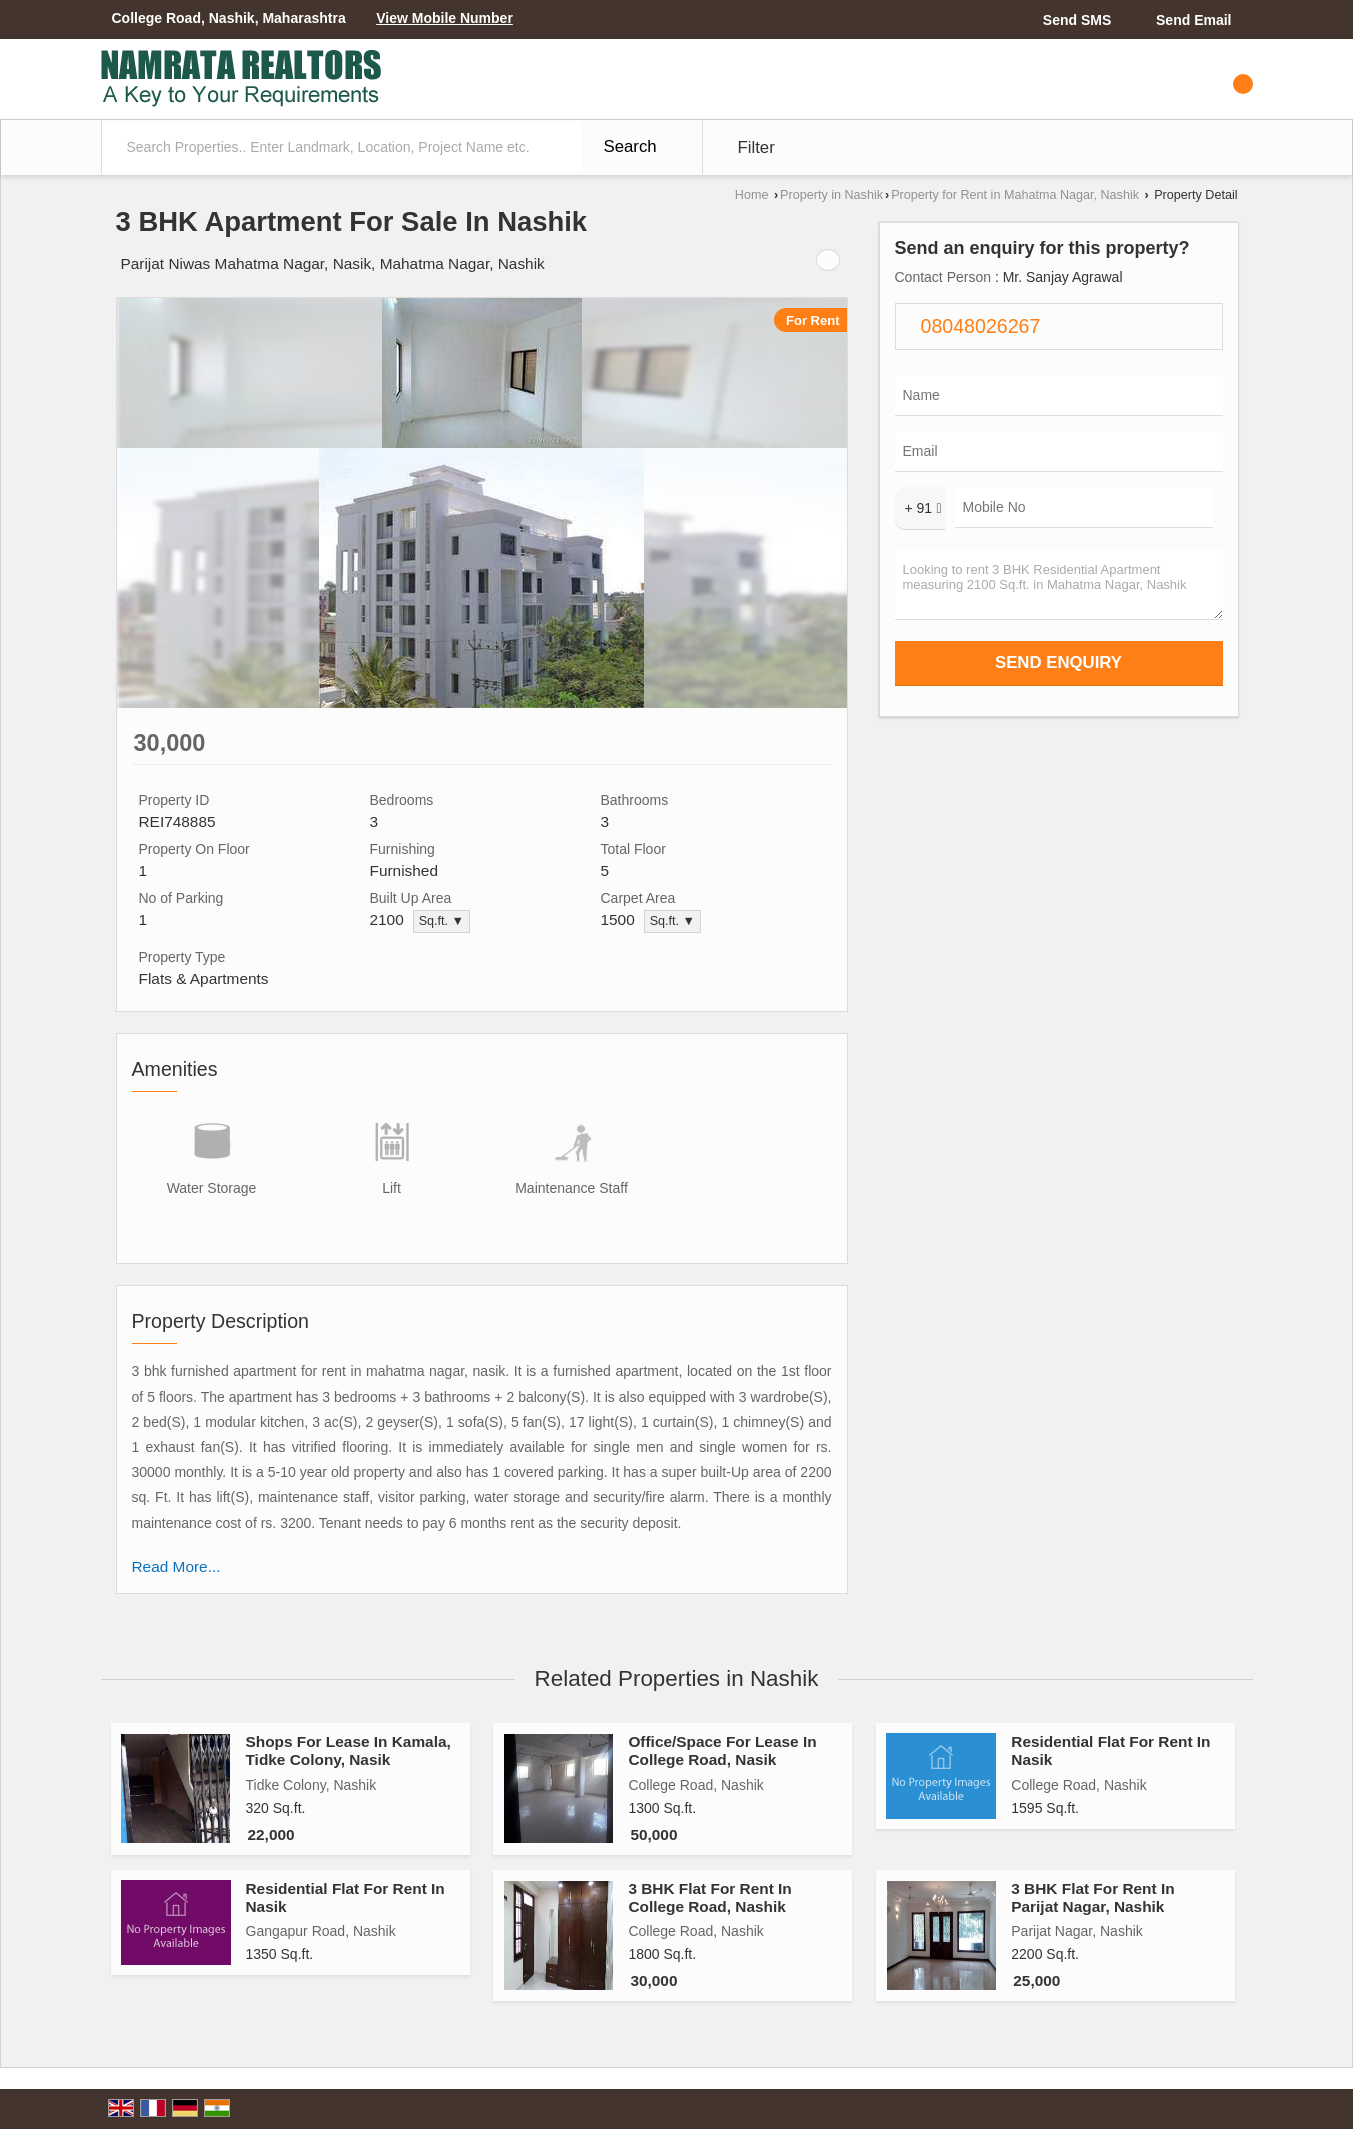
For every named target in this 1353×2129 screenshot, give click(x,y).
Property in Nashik (831, 195)
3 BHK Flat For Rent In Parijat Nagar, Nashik (1092, 1897)
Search (630, 146)
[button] (444, 18)
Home (752, 195)
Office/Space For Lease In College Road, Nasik (722, 1750)
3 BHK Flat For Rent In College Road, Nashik (709, 1897)
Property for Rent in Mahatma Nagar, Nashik (1015, 195)
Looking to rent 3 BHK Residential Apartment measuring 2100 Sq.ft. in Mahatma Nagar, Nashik (1059, 585)
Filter (756, 147)
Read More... (176, 1566)
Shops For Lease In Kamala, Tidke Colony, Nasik (348, 1750)
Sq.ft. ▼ (441, 921)
